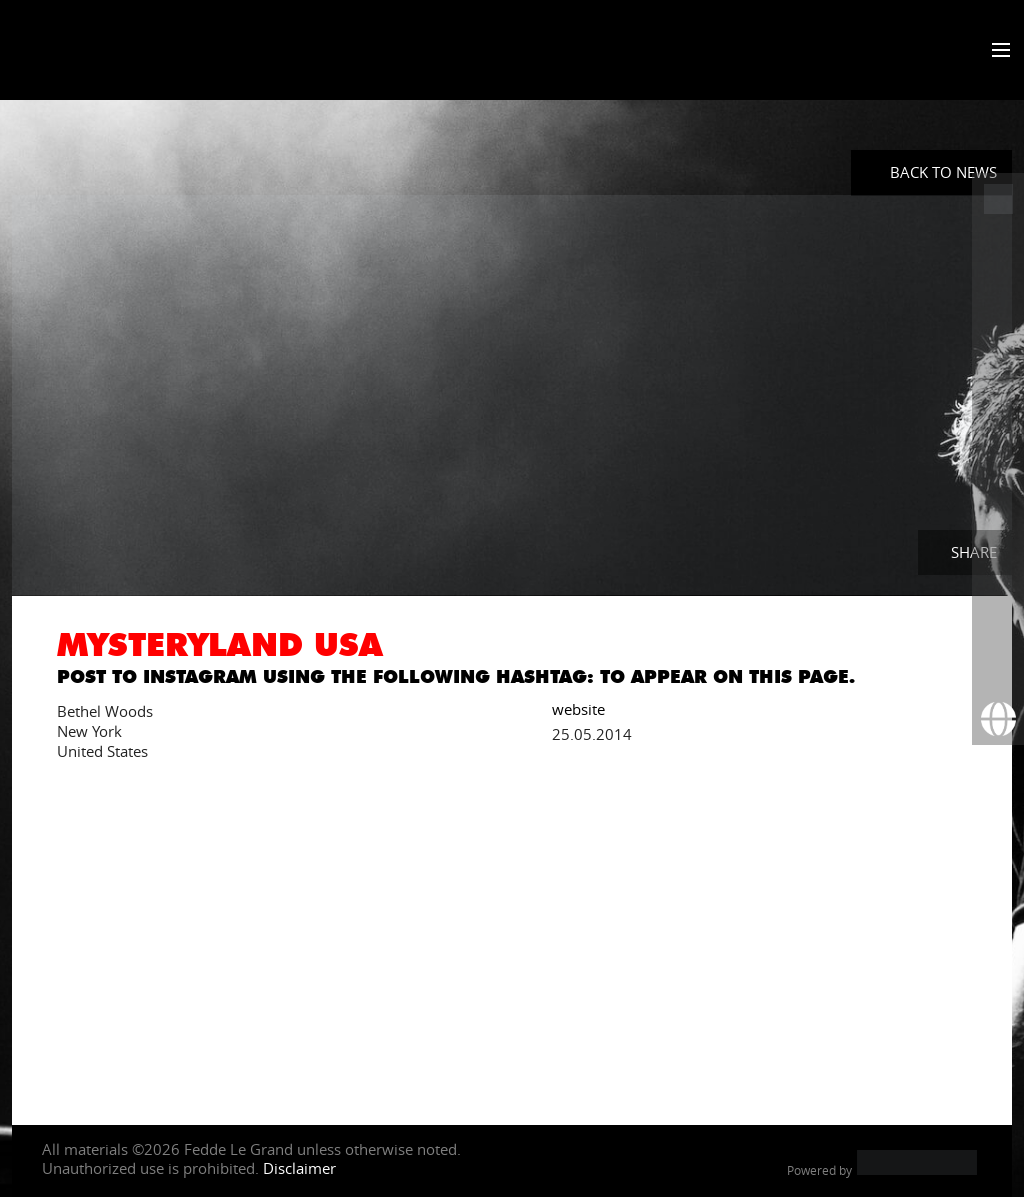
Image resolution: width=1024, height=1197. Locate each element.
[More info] (998, 615)
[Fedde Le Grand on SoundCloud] (998, 459)
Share (974, 552)
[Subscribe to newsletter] (998, 667)
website (578, 708)
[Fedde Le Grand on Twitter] (998, 303)
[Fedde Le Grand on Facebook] (998, 251)
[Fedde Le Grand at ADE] (998, 199)
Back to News (943, 172)
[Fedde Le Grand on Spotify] (998, 511)
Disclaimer (299, 1168)
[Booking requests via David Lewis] (998, 719)
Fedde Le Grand (95, 49)
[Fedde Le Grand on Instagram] (998, 355)
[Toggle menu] (996, 51)
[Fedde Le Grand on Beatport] (998, 563)
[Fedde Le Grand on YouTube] (998, 407)
